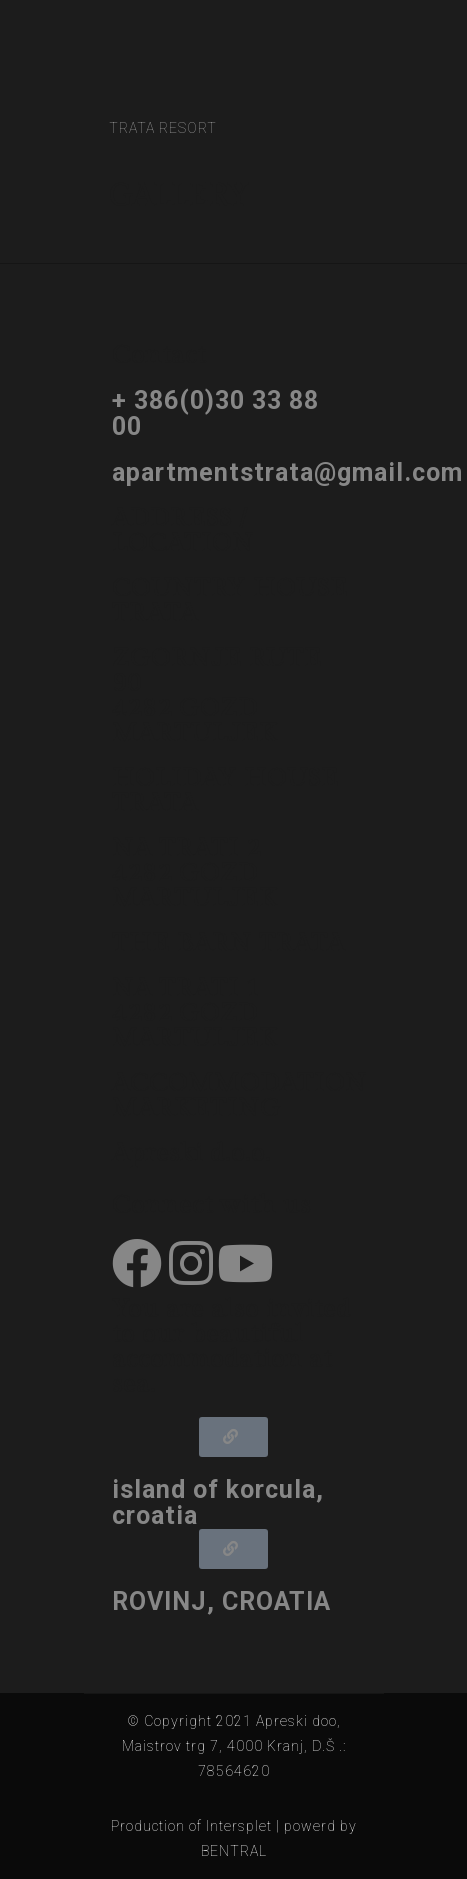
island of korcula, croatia (218, 1502)
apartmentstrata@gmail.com (287, 472)
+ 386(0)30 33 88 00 (215, 413)
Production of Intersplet (191, 1826)
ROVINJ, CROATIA (221, 1601)
